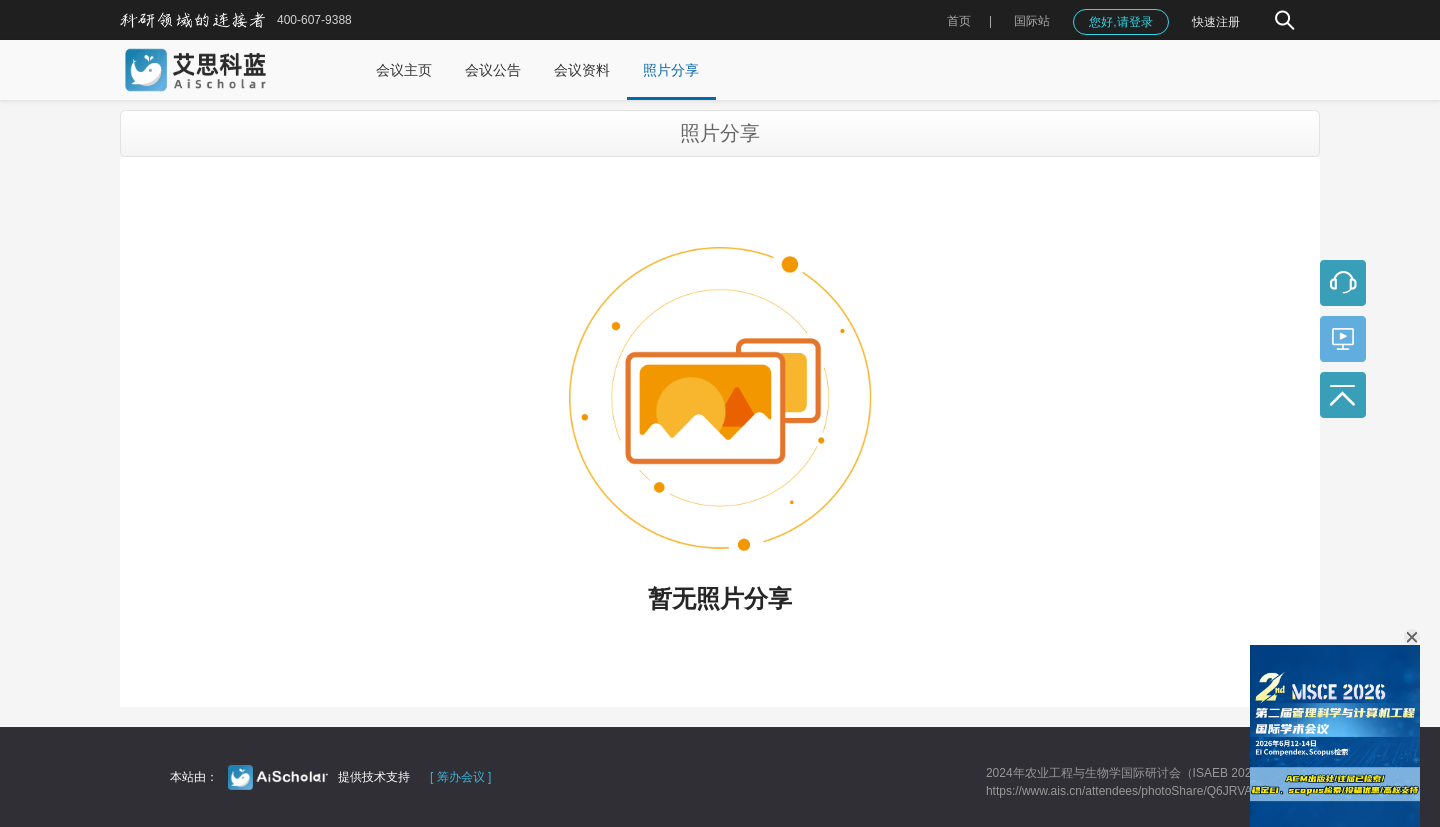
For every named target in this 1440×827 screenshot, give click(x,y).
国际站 (1032, 21)
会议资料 (582, 70)
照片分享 (671, 70)
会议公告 (493, 70)
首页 (959, 21)
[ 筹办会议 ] (460, 777)
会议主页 (404, 70)
